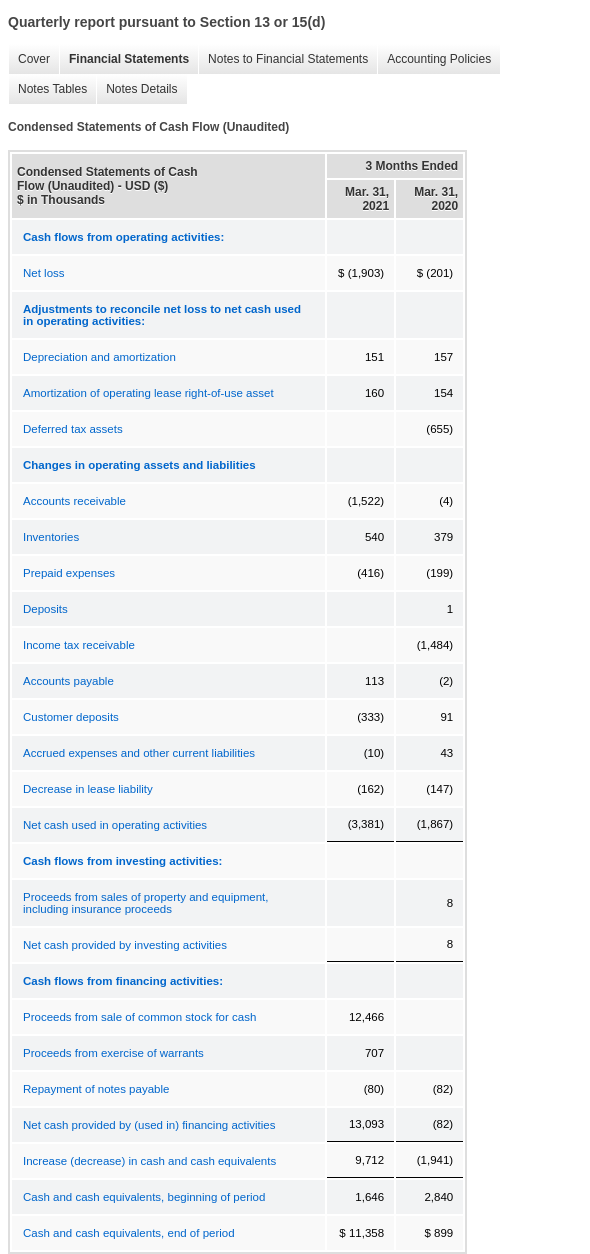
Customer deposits (71, 717)
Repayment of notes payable (96, 1089)
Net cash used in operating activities (115, 825)
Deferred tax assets (73, 429)
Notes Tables (47, 89)
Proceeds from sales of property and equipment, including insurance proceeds (145, 903)
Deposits (45, 609)
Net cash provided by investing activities (125, 945)
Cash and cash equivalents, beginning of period (144, 1197)
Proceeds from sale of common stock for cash (139, 1017)
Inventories (51, 537)
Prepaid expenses (69, 573)
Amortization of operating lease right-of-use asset (148, 393)
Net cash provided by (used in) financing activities (149, 1125)
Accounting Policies (434, 59)
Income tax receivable (79, 645)
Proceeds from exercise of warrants (113, 1053)
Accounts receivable (74, 501)
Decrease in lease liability (88, 789)
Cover (29, 59)
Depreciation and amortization (99, 357)
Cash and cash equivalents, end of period (129, 1233)
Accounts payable (68, 681)
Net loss (44, 273)
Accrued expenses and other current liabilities (139, 753)
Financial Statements (124, 59)
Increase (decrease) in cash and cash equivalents (149, 1161)
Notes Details (136, 89)
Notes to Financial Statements (283, 59)
